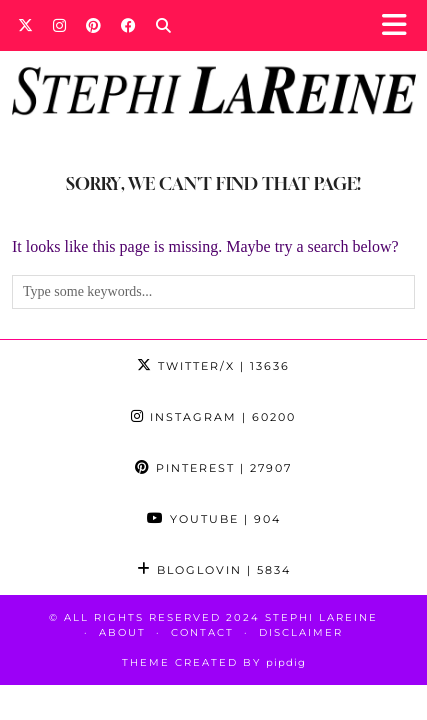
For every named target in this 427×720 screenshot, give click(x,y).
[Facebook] (128, 25)
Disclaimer (301, 632)
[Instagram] (59, 25)
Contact (202, 632)
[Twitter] (25, 25)
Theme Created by (214, 662)
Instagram (213, 417)
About (122, 632)
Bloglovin (214, 570)
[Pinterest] (93, 25)
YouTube (214, 519)
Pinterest (213, 468)
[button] (400, 25)
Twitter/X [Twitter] (213, 366)
